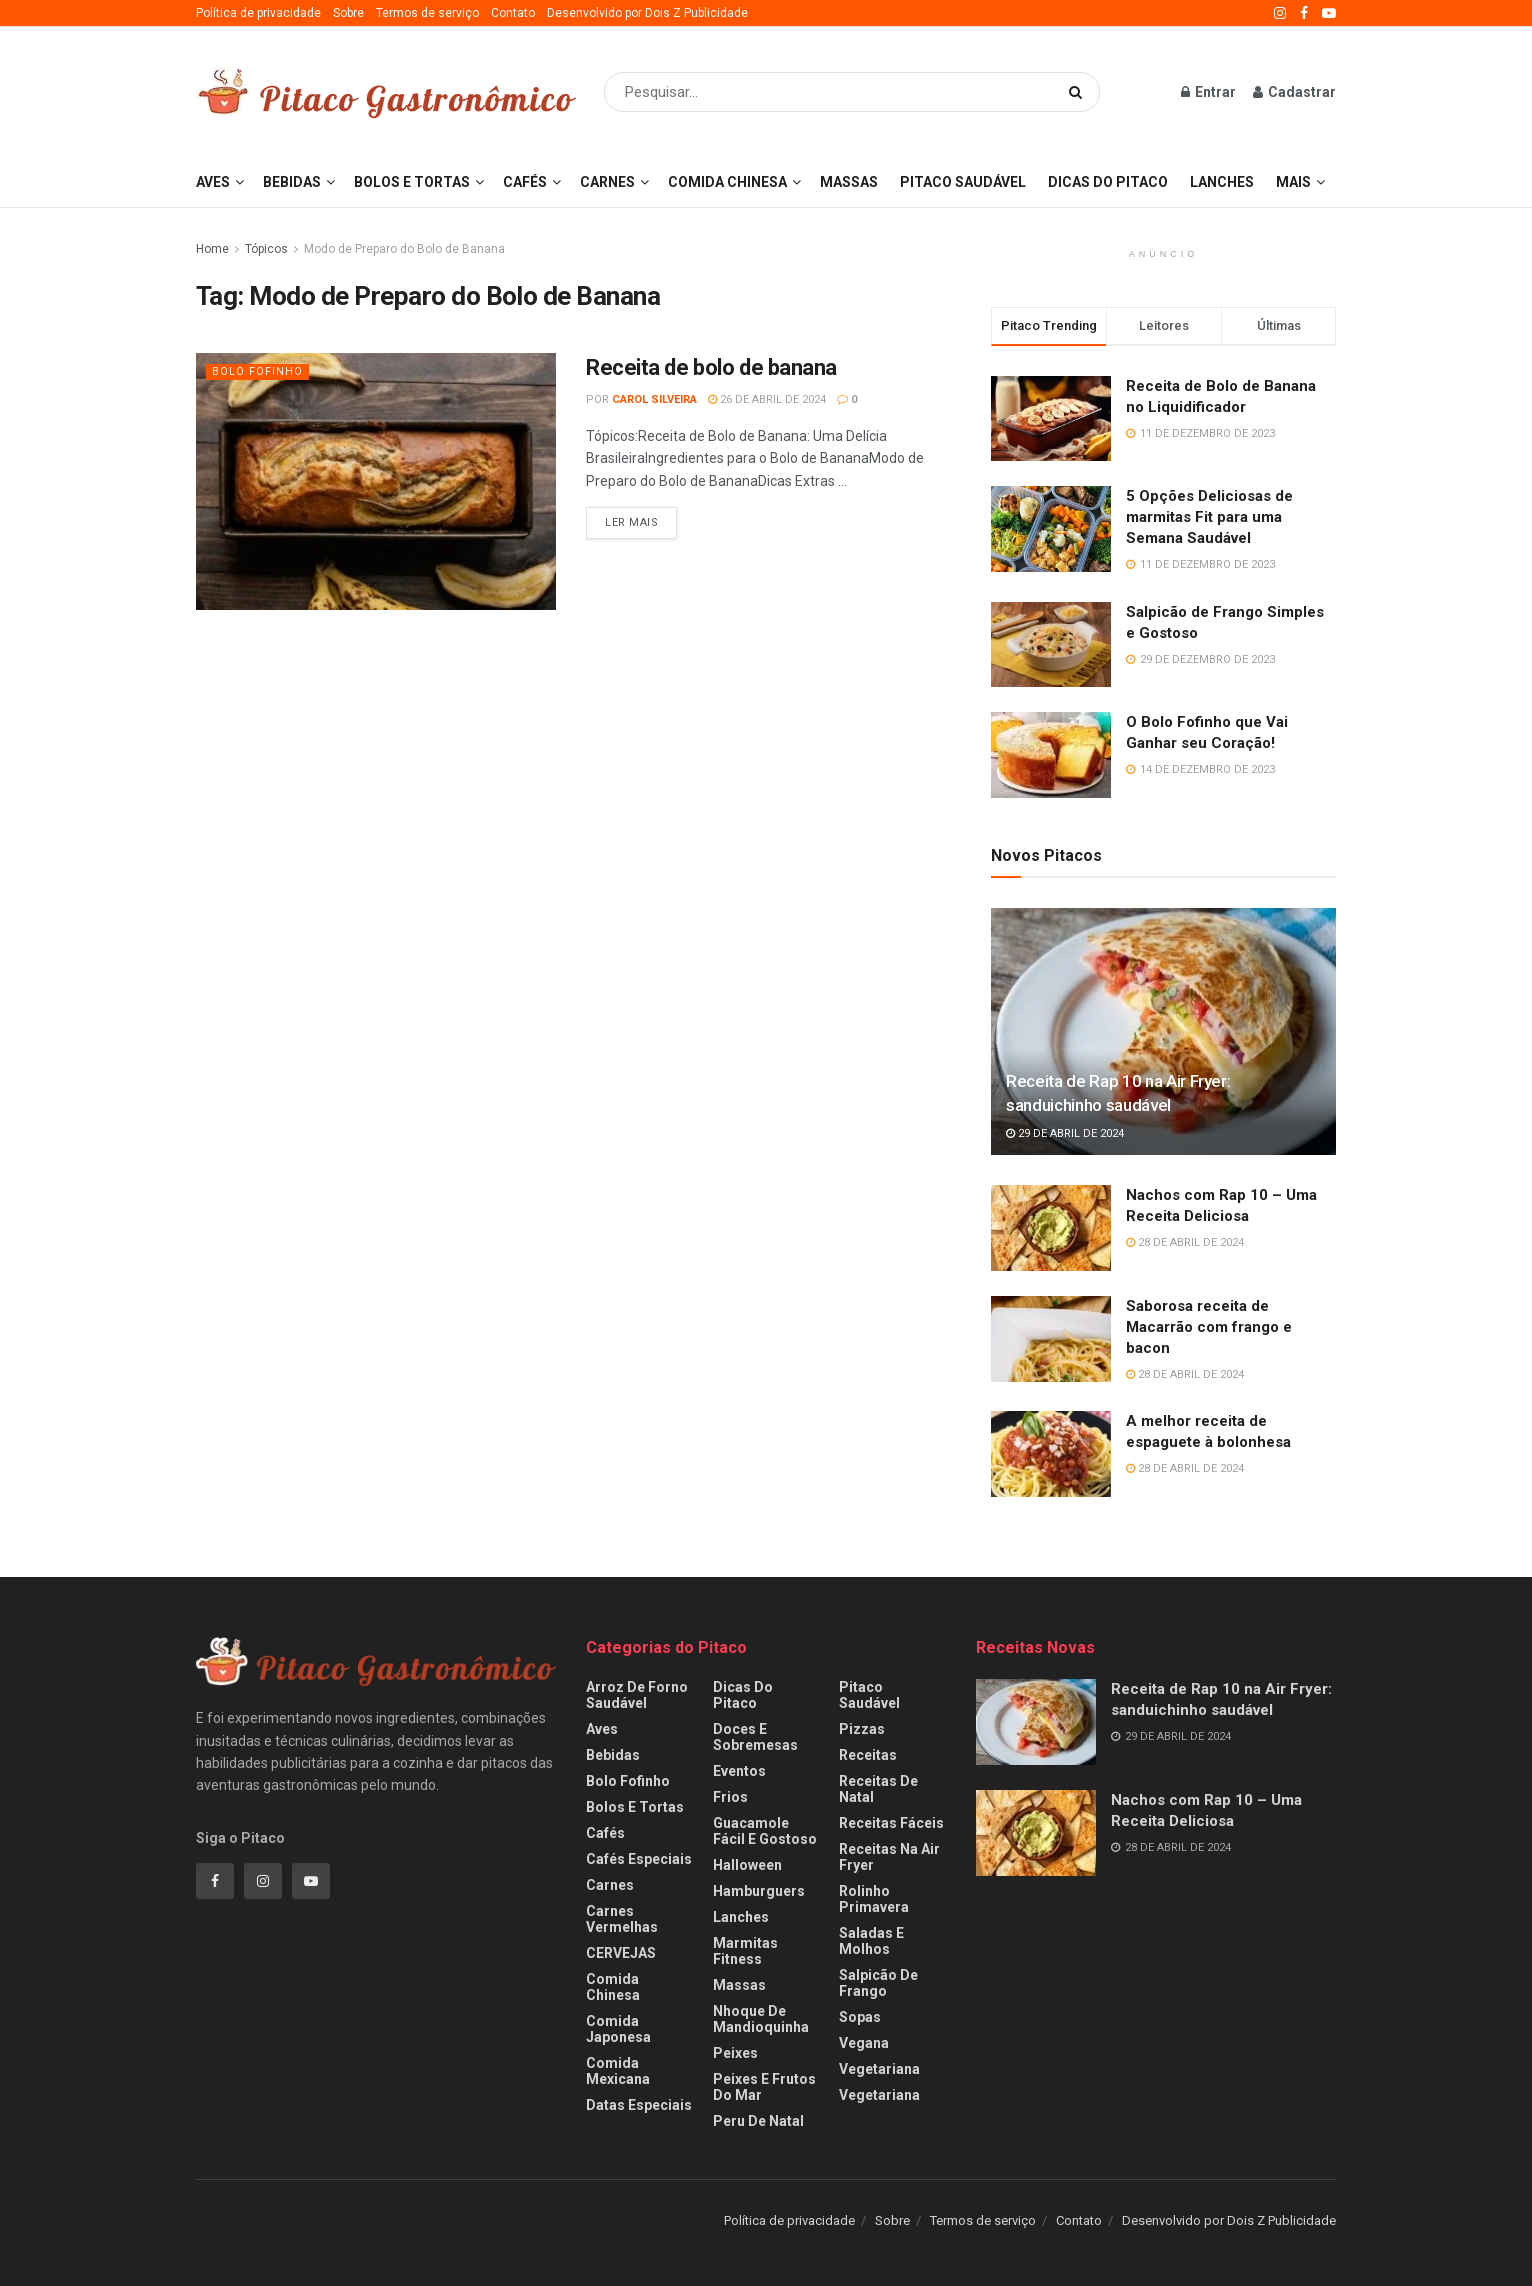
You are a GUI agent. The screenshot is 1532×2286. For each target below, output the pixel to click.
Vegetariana (879, 2069)
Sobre (348, 13)
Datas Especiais (639, 2105)
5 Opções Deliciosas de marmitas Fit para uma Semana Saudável (1209, 517)
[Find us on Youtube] (311, 1881)
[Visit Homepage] (386, 92)
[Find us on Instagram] (263, 1881)
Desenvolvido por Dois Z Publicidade (647, 13)
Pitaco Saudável (963, 182)
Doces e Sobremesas (755, 1737)
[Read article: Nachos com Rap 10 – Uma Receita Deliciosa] (1051, 1228)
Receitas (868, 1755)
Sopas (860, 2017)
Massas (849, 182)
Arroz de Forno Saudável (637, 1695)
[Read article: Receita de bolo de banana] (376, 481)
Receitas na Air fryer (889, 1857)
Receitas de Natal (878, 1789)
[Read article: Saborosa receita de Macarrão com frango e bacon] (1051, 1339)
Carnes (607, 182)
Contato (513, 13)
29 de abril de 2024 (1065, 1133)
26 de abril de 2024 (767, 399)
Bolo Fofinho (257, 371)
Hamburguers (759, 1891)
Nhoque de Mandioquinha (761, 2019)
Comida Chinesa (727, 182)
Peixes (735, 2053)
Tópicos (266, 249)
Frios (730, 1797)
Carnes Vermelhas (622, 1919)
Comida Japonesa (618, 2029)
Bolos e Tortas (412, 182)
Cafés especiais (639, 1859)
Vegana (864, 2043)
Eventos (739, 1771)
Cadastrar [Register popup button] (1294, 92)
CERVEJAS (621, 1953)
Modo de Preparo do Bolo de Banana (404, 249)
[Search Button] (1079, 92)
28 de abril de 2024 (1185, 1242)
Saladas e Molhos (871, 1941)
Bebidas (292, 182)
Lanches (1222, 182)
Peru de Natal (758, 2121)
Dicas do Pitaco (1108, 182)
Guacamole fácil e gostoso (765, 1831)
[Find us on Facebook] (215, 1881)
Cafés (525, 182)
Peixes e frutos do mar (764, 2087)
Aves (213, 182)
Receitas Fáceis (891, 1823)
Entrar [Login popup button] (1208, 92)
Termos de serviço (427, 13)
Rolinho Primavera (874, 1899)
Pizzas (862, 1729)
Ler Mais (641, 518)
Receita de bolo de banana (711, 367)
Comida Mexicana (618, 2071)
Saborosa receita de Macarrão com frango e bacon (1209, 1327)
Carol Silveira (654, 399)
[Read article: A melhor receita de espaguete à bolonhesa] (1051, 1454)
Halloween (747, 1865)
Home (212, 249)
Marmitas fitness (745, 1951)
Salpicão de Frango (878, 1983)
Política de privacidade (258, 13)
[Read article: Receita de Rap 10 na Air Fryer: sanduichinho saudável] (1163, 1031)
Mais (1293, 182)
